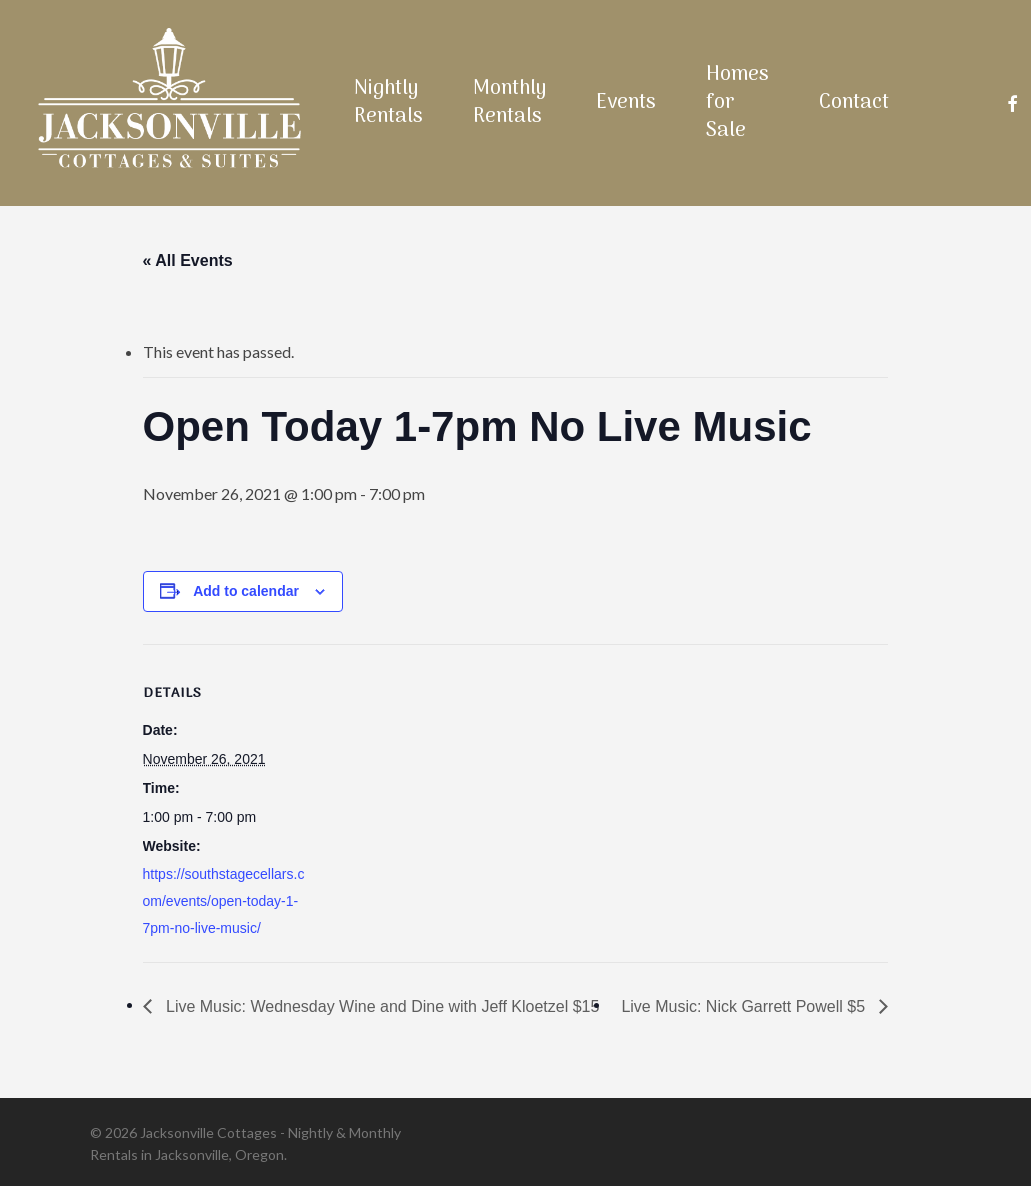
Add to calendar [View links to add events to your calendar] (246, 591)
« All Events (188, 260)
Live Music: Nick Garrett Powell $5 (745, 1006)
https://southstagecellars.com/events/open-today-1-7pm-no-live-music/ (224, 901)
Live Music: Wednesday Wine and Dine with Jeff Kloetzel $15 (381, 1006)
